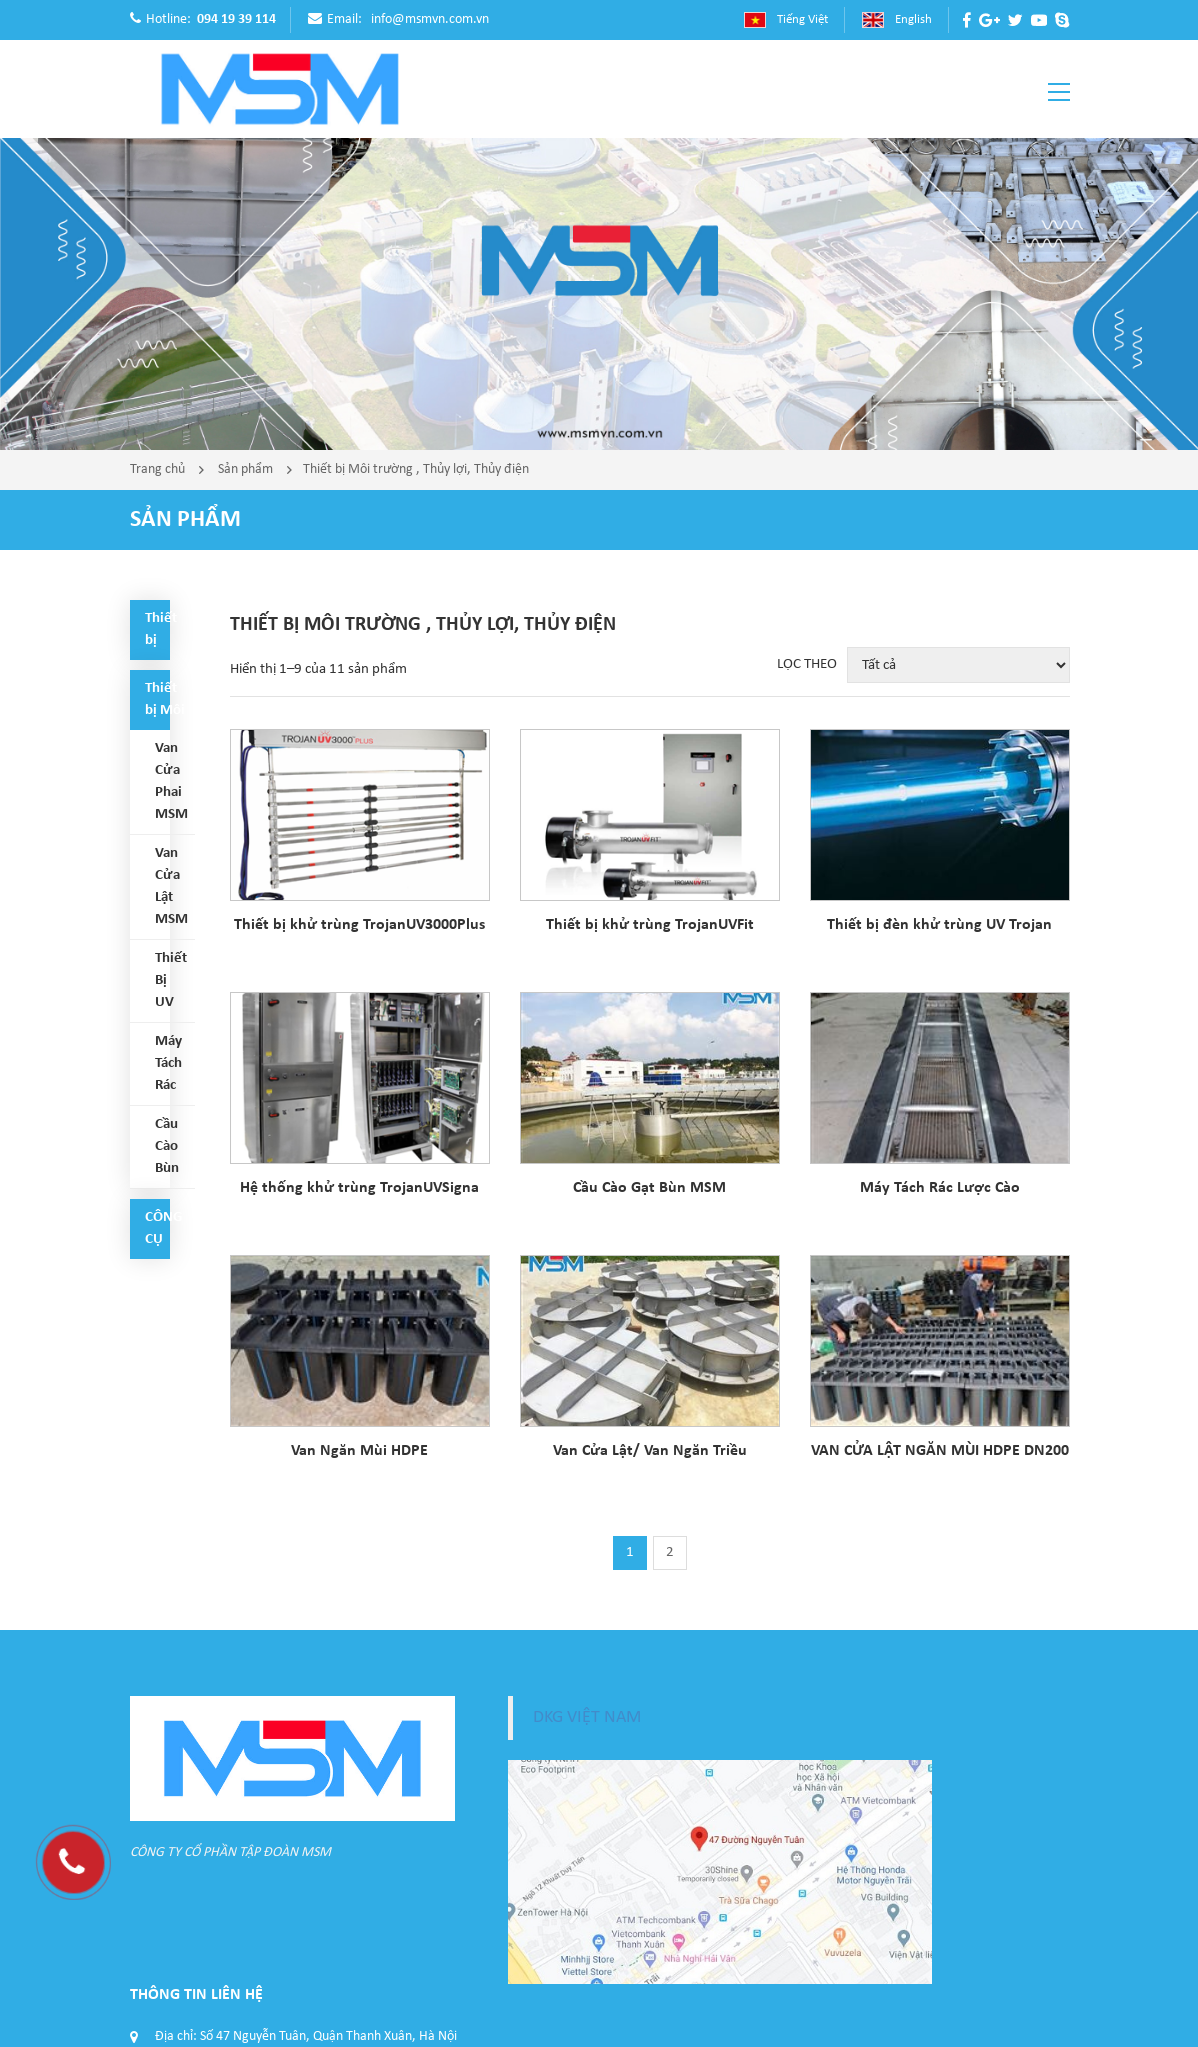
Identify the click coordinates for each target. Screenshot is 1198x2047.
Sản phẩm (245, 469)
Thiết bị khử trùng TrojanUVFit (650, 925)
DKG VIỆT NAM (587, 1717)
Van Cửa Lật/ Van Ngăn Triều (650, 1451)
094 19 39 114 (236, 19)
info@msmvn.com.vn (430, 19)
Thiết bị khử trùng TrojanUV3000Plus (359, 925)
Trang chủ (157, 469)
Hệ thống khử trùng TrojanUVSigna (359, 1188)
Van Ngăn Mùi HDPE (359, 1451)
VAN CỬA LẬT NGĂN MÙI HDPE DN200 (940, 1451)
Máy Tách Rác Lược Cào (940, 1188)
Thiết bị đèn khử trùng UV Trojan (939, 925)
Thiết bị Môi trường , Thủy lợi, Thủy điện (416, 469)
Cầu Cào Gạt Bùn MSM (649, 1188)
